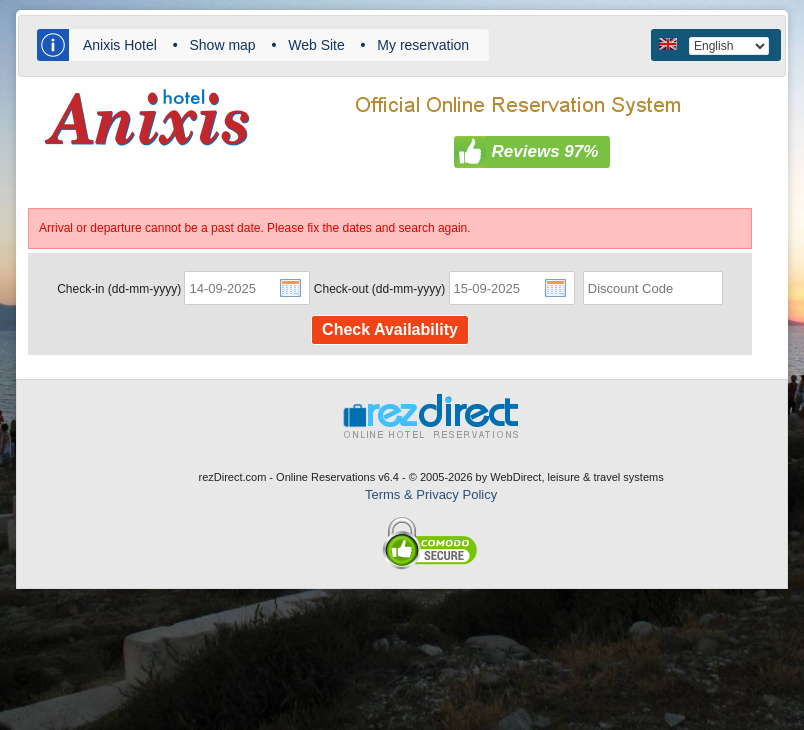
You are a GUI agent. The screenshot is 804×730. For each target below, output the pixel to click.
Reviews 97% (545, 151)
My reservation (423, 45)
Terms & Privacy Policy (431, 494)
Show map (222, 45)
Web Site (316, 45)
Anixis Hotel (120, 45)
